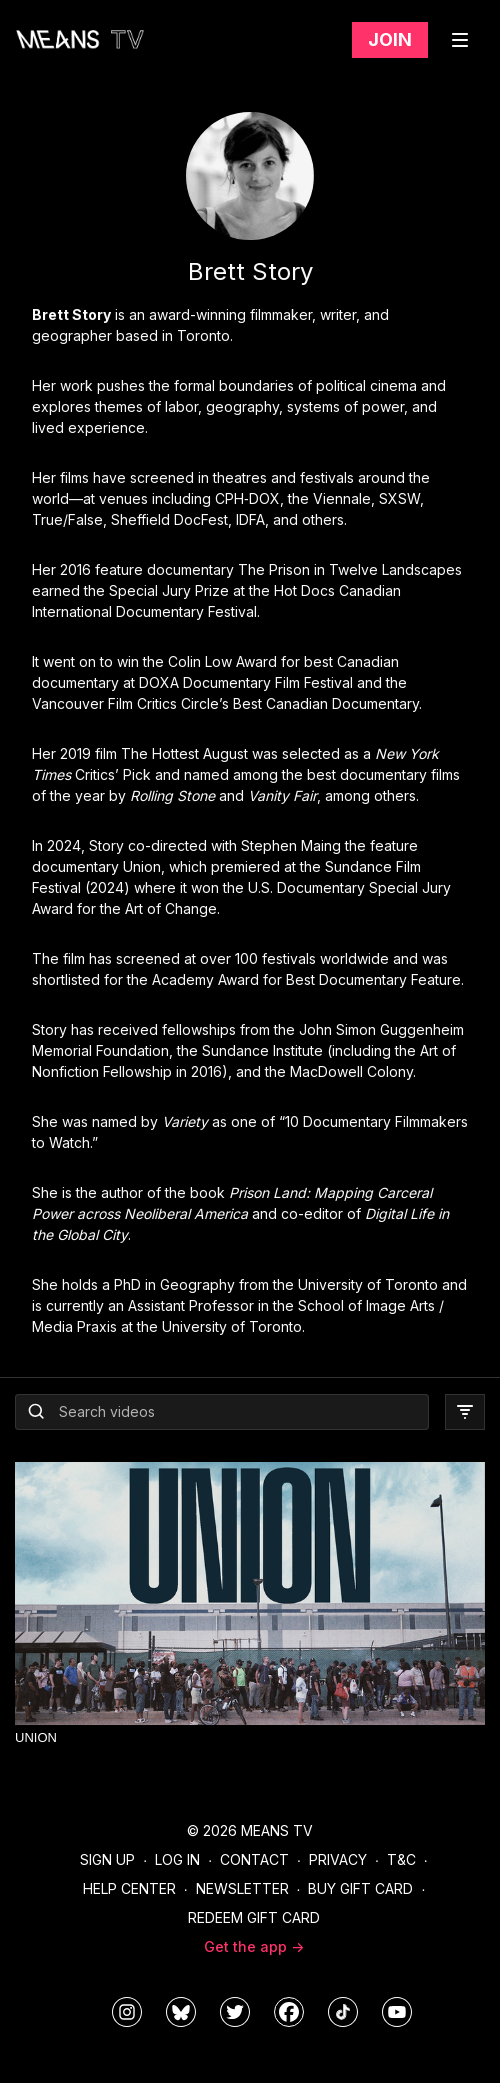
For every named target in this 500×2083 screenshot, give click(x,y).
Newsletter (242, 1888)
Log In (177, 1859)
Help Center (129, 1888)
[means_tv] (127, 2012)
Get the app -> (254, 1946)
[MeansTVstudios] (181, 2012)
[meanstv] (289, 2012)
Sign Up (107, 1859)
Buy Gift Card (360, 1888)
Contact (254, 1859)
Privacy (338, 1859)
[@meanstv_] (343, 2012)
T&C (401, 1859)
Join (390, 39)
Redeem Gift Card (254, 1917)
